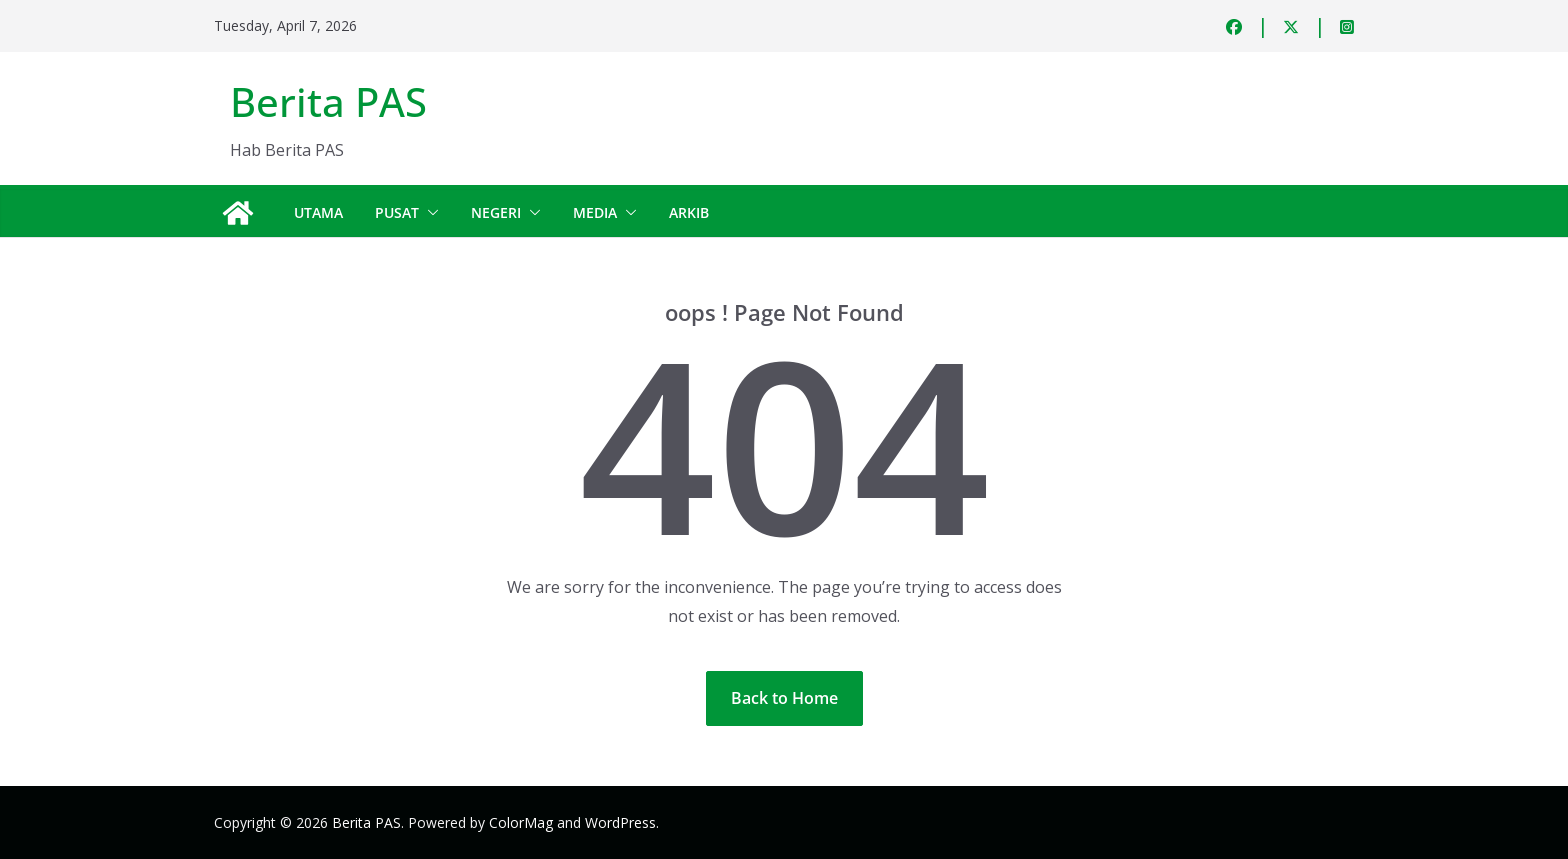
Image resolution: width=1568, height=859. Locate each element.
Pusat (397, 212)
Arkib (689, 212)
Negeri (496, 212)
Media (595, 212)
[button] (429, 213)
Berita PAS (328, 101)
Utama (318, 212)
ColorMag (521, 822)
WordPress (620, 822)
